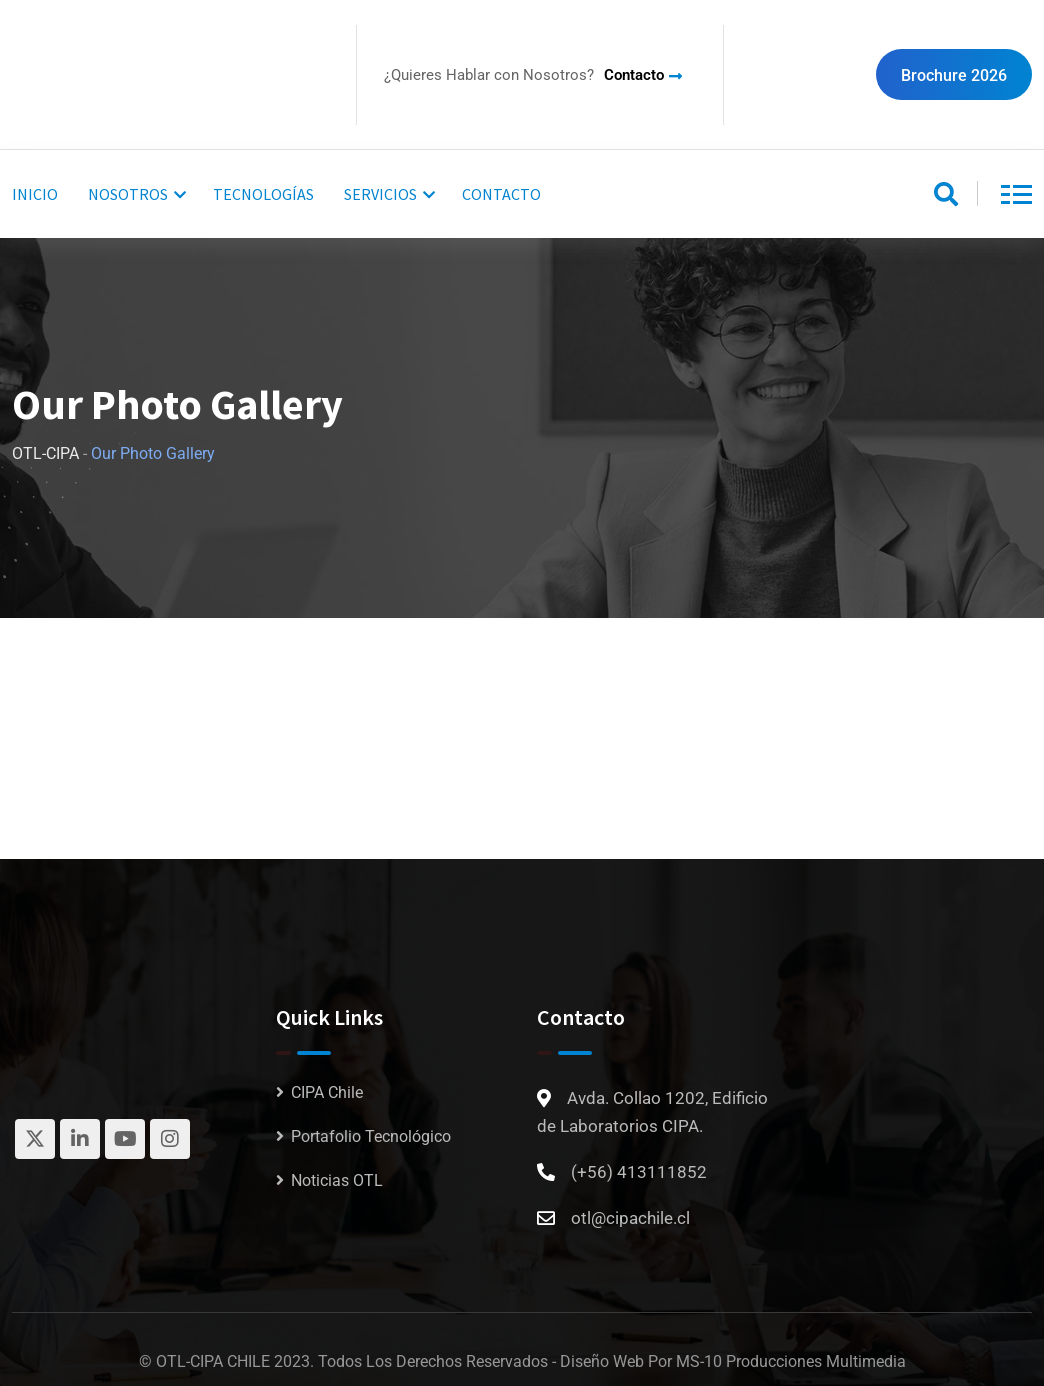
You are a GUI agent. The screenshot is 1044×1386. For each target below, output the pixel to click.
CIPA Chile (327, 1092)
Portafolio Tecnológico (371, 1136)
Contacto (634, 75)
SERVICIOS (380, 194)
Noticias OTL (337, 1180)
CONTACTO (501, 194)
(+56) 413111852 (639, 1172)
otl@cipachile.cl (630, 1218)
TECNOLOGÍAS (263, 194)
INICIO (35, 194)
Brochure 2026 (954, 75)
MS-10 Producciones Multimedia (791, 1361)
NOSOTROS (128, 194)
